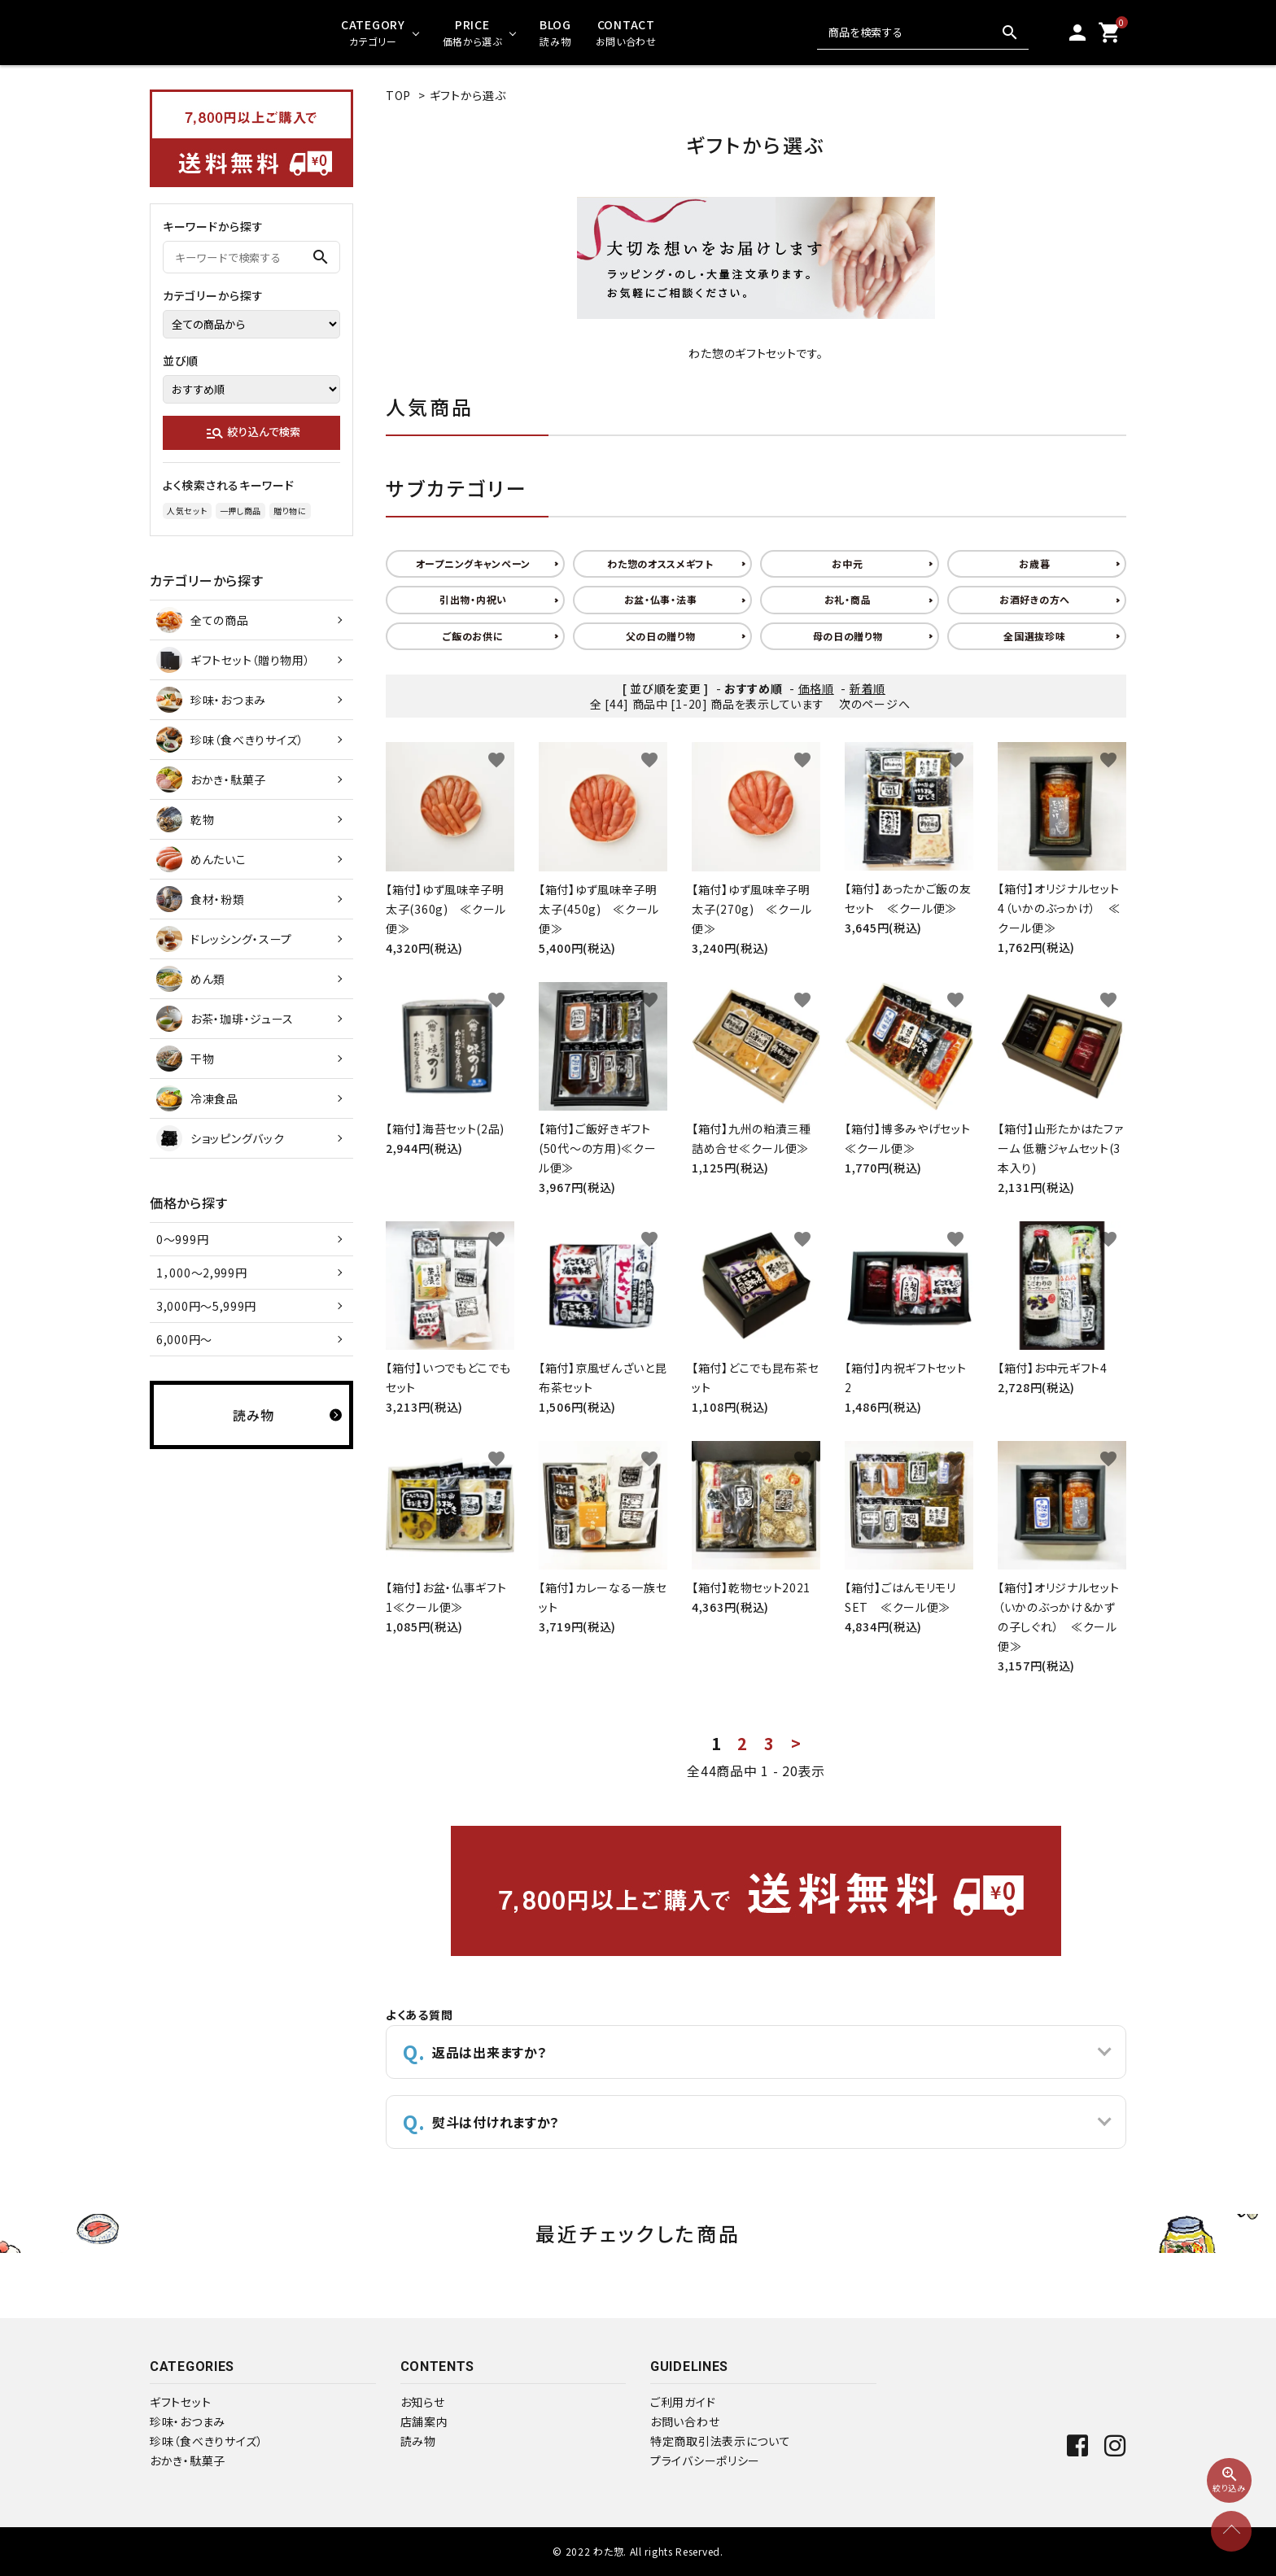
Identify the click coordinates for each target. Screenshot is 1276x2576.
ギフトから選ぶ (468, 95)
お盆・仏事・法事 (660, 599)
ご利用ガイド (682, 2402)
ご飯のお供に (473, 636)
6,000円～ (184, 1339)
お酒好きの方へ (1034, 599)
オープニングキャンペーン (473, 563)
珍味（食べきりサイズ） (207, 2441)
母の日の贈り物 (848, 636)
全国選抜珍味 (1034, 636)
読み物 (418, 2441)
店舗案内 (424, 2421)
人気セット (187, 510)
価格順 (816, 688)
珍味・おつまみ (187, 2421)
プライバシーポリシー (705, 2460)
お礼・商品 (848, 599)
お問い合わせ (684, 2421)
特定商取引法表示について (720, 2441)
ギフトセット (180, 2402)
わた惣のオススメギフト (660, 563)
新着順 (867, 688)
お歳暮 (1034, 563)
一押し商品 (241, 510)
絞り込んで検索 (252, 433)
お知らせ (422, 2402)
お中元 (847, 563)
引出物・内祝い (473, 599)
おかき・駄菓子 (187, 2460)
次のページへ (874, 704)
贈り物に (290, 510)
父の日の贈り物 (661, 636)
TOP (398, 95)
